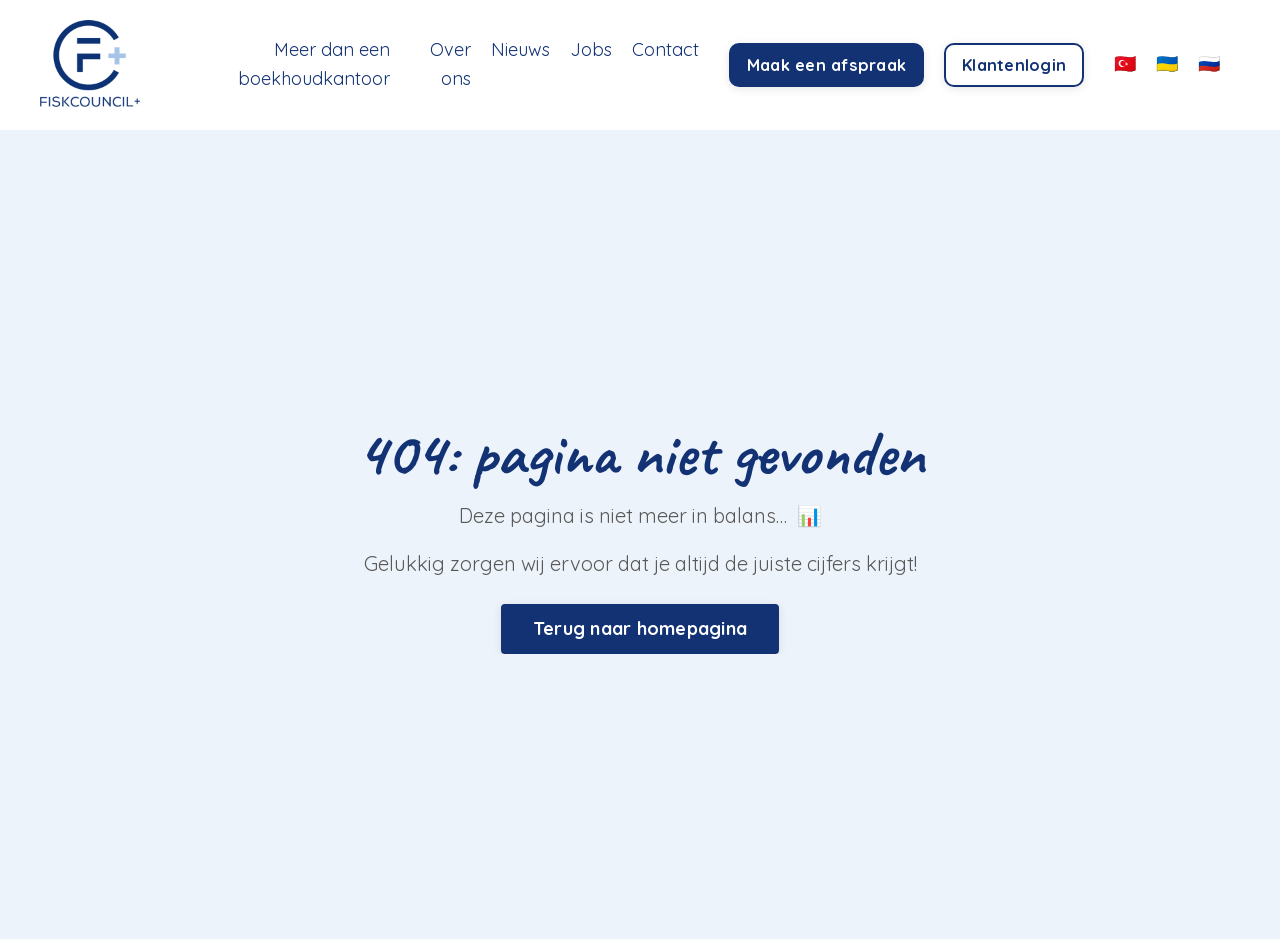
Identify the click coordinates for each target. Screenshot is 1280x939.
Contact (665, 49)
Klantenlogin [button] (1014, 65)
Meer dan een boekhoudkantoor (314, 64)
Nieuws (520, 49)
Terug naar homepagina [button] (640, 628)
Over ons (450, 64)
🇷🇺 (1209, 63)
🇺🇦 (1167, 63)
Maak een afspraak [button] (826, 65)
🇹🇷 (1125, 63)
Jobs (591, 49)
